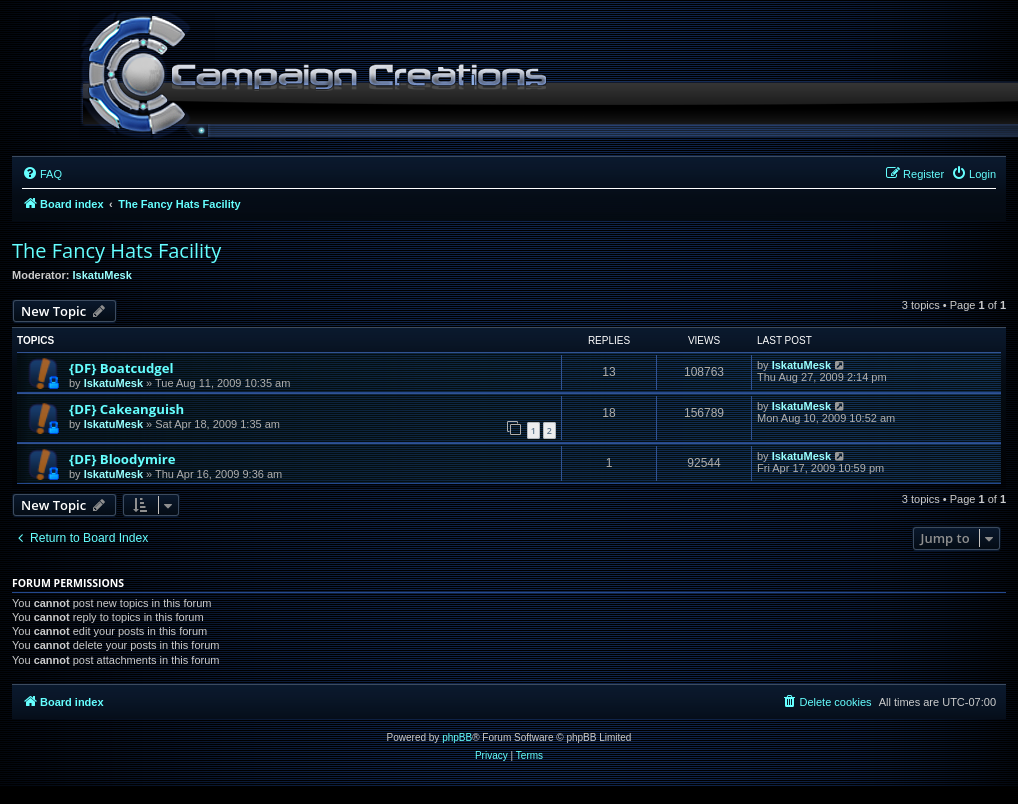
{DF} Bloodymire (122, 459)
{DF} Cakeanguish (126, 409)
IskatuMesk (102, 275)
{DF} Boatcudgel (121, 368)
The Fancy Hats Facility (116, 250)
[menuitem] (42, 174)
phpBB (457, 737)
